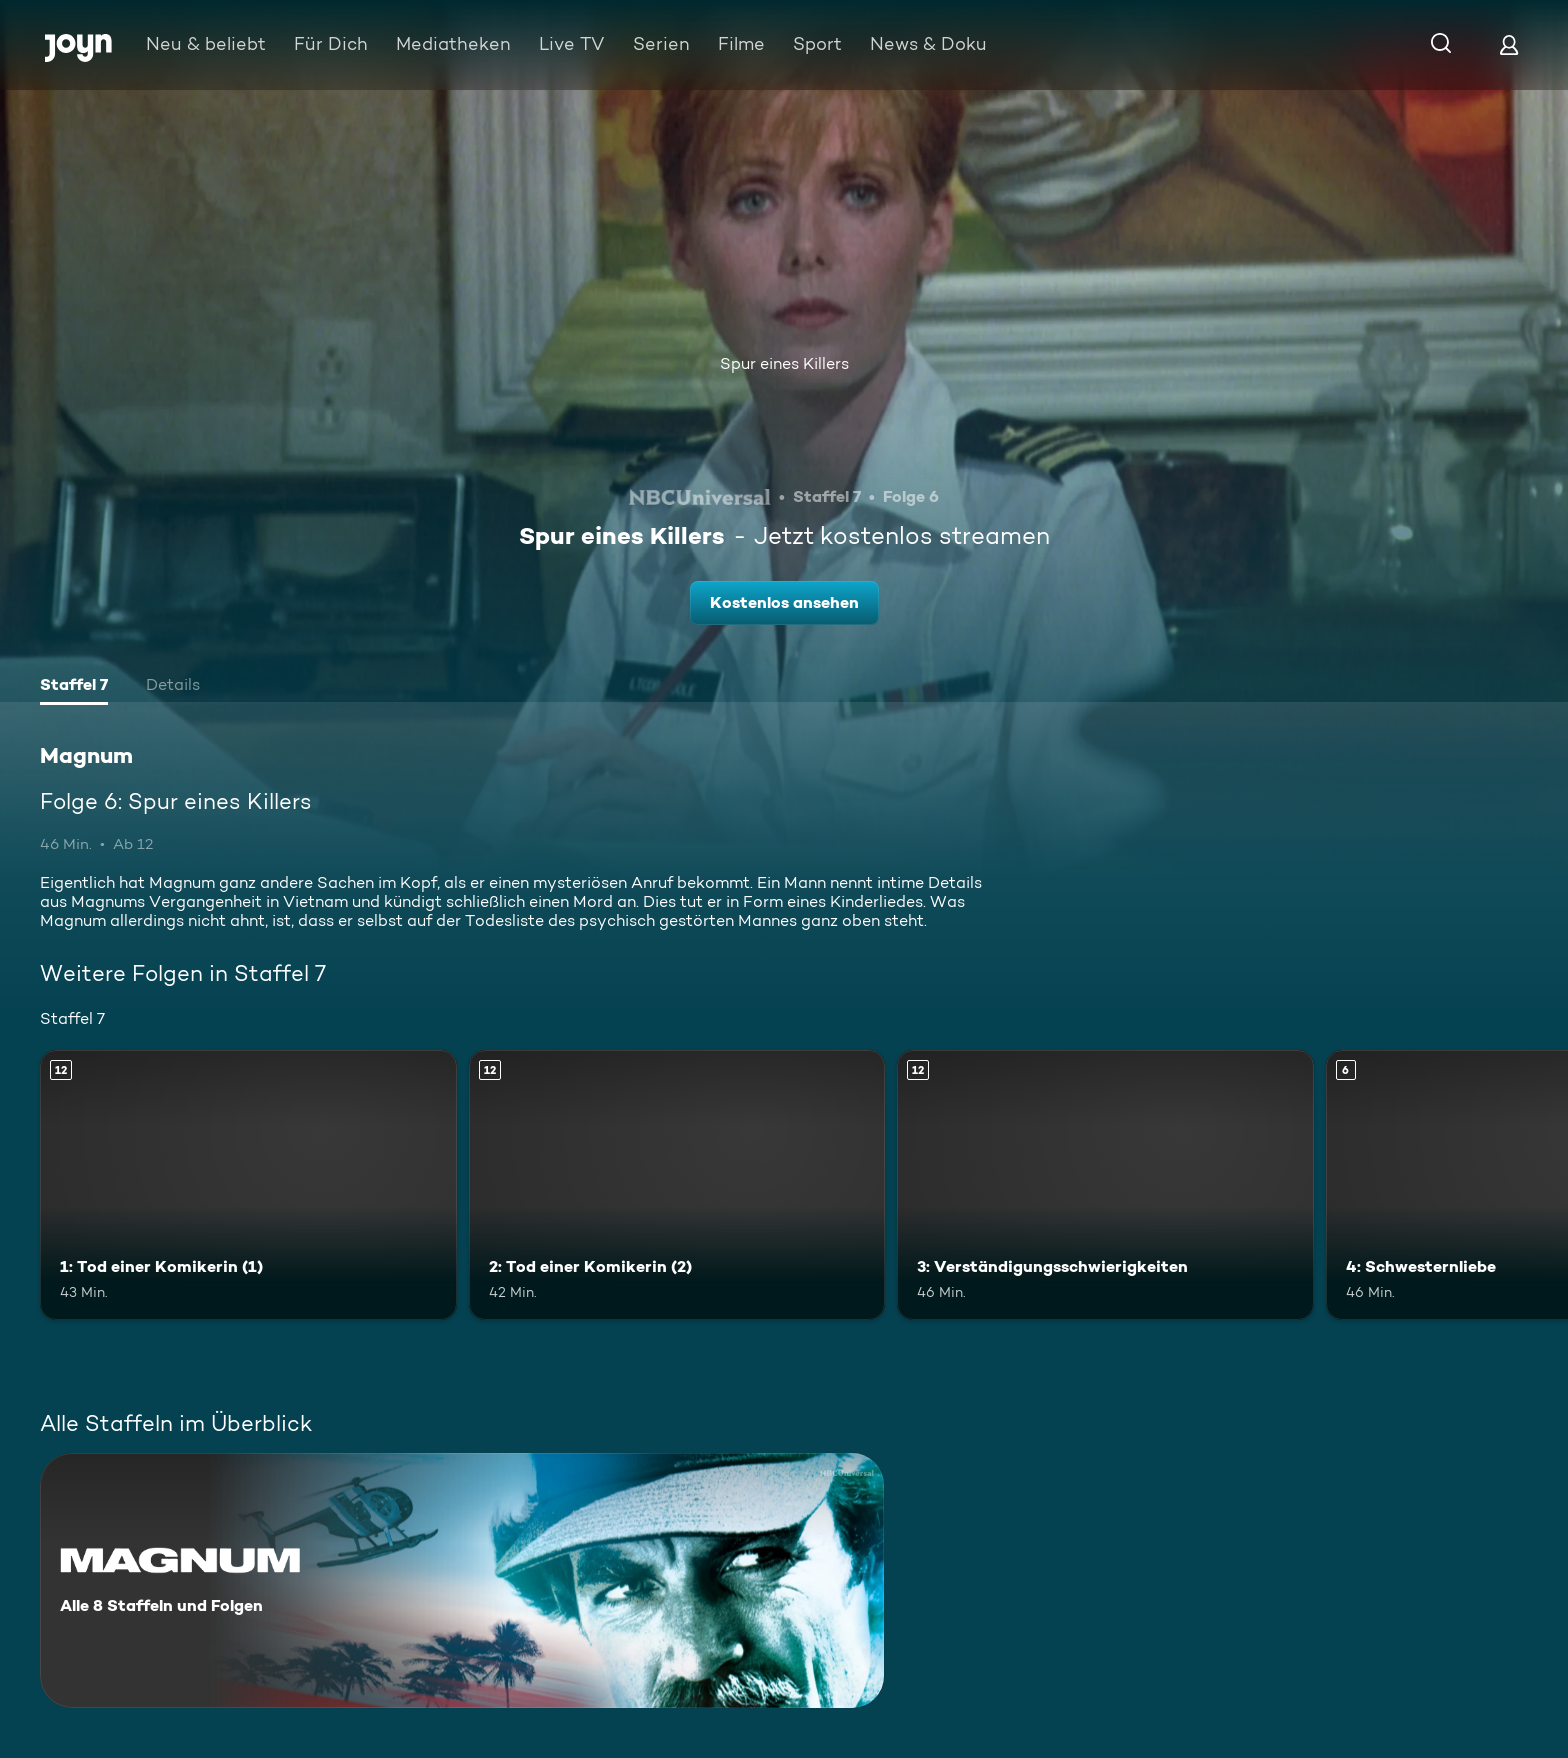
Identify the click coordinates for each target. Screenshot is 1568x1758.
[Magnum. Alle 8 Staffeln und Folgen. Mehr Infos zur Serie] (462, 1580)
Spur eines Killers (784, 363)
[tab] (74, 687)
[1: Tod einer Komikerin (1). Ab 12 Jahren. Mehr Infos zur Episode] (248, 1185)
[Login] (1509, 44)
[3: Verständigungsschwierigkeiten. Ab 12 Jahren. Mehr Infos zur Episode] (1105, 1185)
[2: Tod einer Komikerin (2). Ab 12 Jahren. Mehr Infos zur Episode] (677, 1185)
